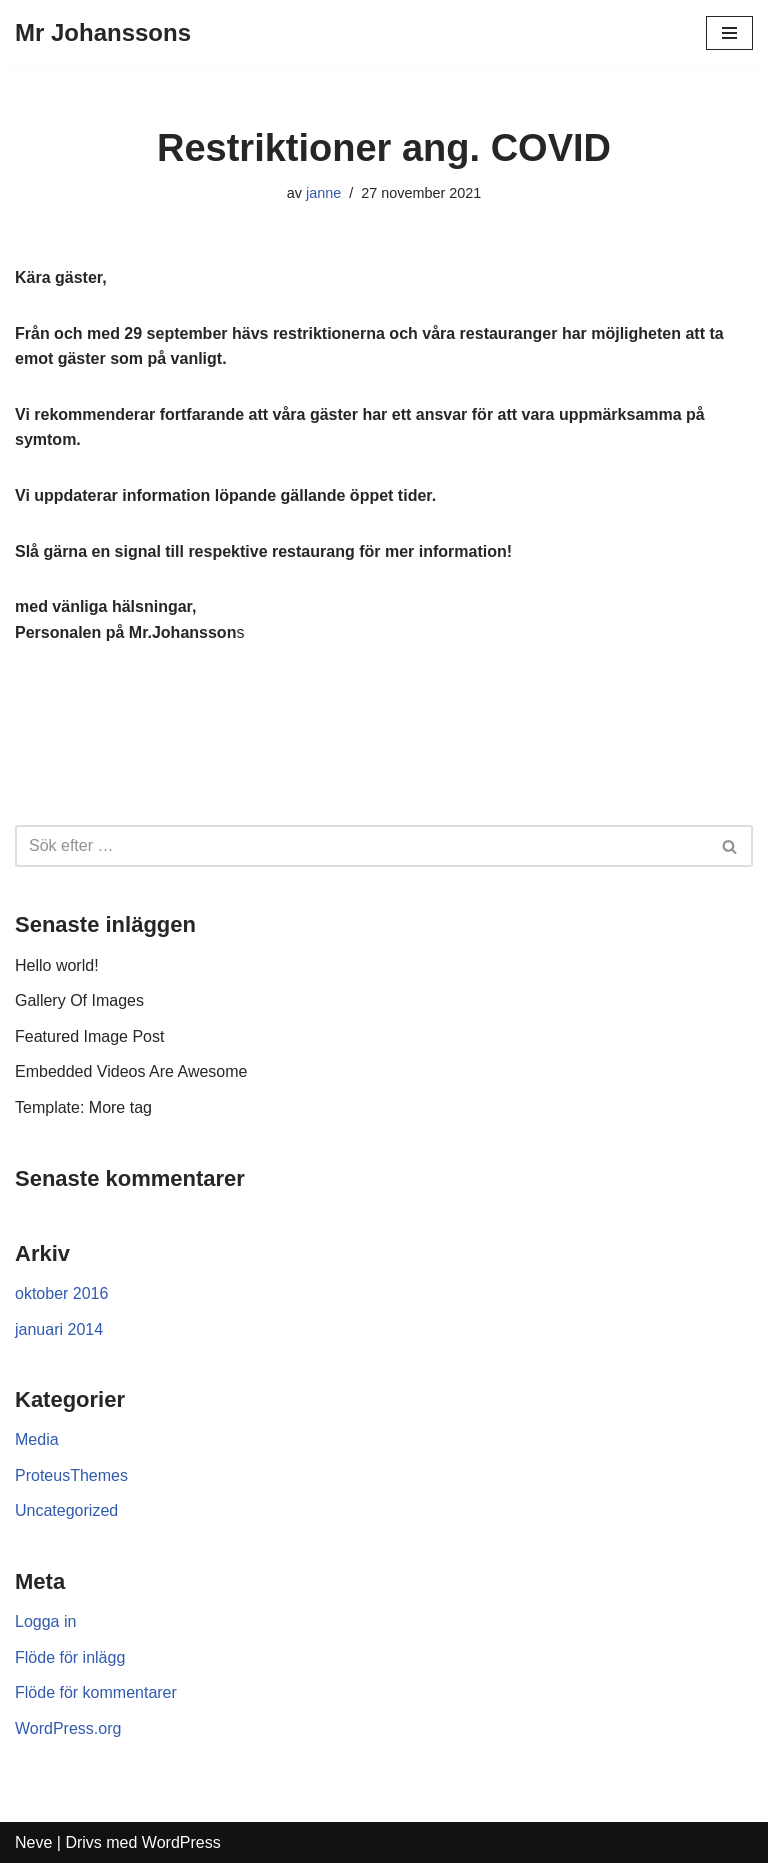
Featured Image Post (89, 1036)
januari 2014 (59, 1329)
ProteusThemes (71, 1475)
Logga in (45, 1621)
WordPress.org (68, 1728)
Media (37, 1439)
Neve (33, 1842)
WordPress (181, 1842)
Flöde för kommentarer (96, 1692)
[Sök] (730, 846)
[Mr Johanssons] (103, 33)
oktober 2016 (61, 1293)
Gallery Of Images (79, 1000)
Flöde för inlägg (70, 1657)
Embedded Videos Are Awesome (131, 1071)
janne (323, 193)
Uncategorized (66, 1510)
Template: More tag (83, 1107)
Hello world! (57, 965)
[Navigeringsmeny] (729, 33)
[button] (729, 846)
